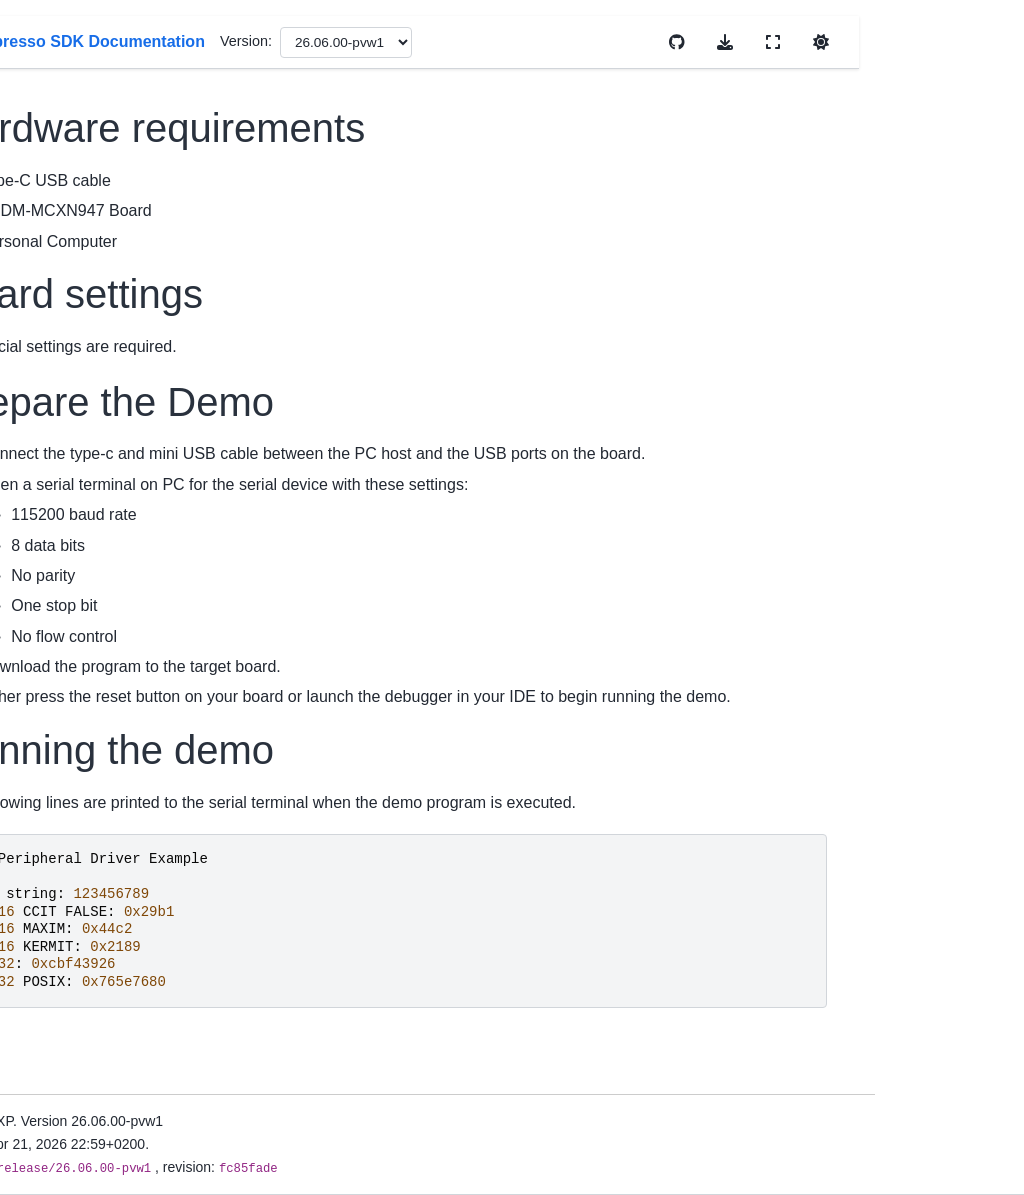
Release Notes (73, 413)
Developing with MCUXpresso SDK (85, 1064)
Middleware (63, 909)
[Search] (102, 140)
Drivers (49, 846)
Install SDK (61, 528)
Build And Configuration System (69, 997)
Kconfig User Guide (88, 707)
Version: (600, 41)
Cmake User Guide (87, 675)
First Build (58, 560)
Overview (56, 297)
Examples (57, 878)
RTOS (45, 941)
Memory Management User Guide (96, 750)
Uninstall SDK (70, 591)
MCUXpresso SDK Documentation (85, 202)
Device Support (75, 381)
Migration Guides (80, 444)
